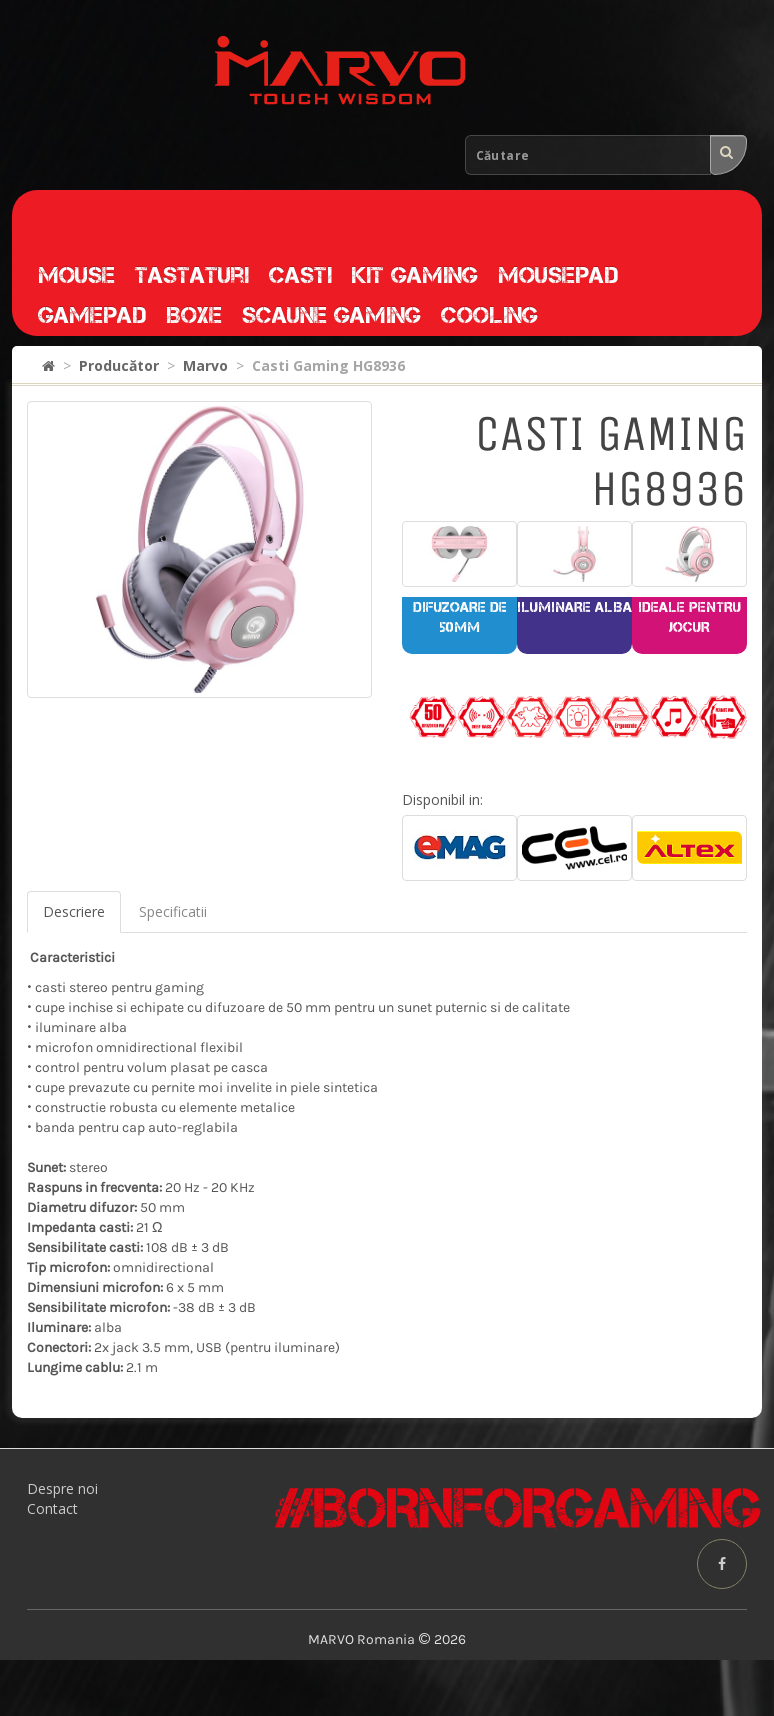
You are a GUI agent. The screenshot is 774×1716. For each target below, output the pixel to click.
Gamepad (92, 315)
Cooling (489, 315)
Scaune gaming (331, 315)
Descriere (74, 911)
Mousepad (558, 275)
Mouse (76, 275)
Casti (300, 275)
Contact (52, 1508)
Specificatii (173, 911)
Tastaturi (192, 275)
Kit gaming (415, 275)
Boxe (194, 315)
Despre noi (62, 1488)
